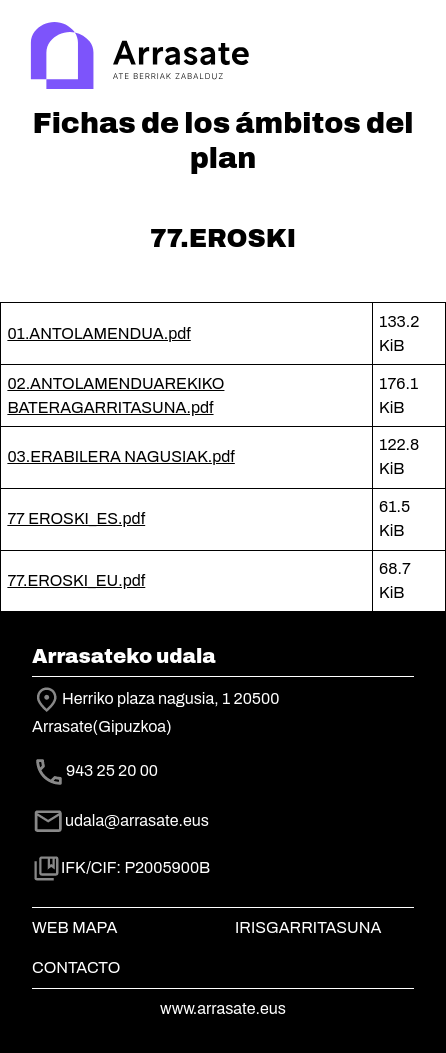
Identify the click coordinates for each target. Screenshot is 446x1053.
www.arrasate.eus (223, 1008)
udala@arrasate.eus (120, 820)
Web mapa (74, 927)
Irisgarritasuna (308, 927)
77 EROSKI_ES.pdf (76, 518)
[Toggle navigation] (402, 58)
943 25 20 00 (112, 771)
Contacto (76, 967)
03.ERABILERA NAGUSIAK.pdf (120, 456)
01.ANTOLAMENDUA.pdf (98, 333)
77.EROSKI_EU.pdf (76, 580)
